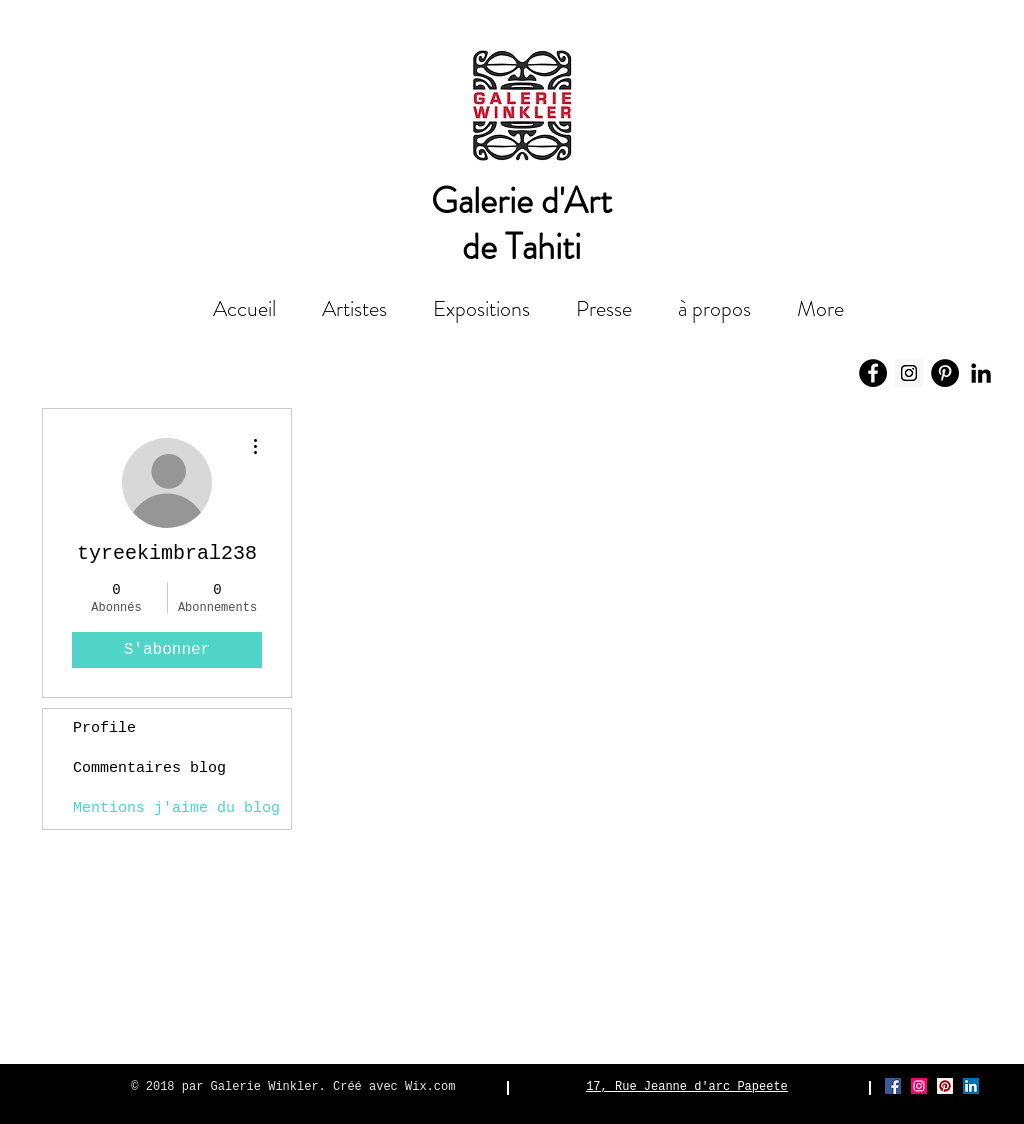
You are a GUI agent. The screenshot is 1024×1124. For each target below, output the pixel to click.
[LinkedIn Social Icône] (971, 1086)
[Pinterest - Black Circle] (945, 373)
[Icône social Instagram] (909, 373)
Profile (104, 728)
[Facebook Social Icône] (893, 1086)
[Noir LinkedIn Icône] (981, 373)
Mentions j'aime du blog (176, 808)
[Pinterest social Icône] (945, 1086)
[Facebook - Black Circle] (873, 373)
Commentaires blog (149, 768)
